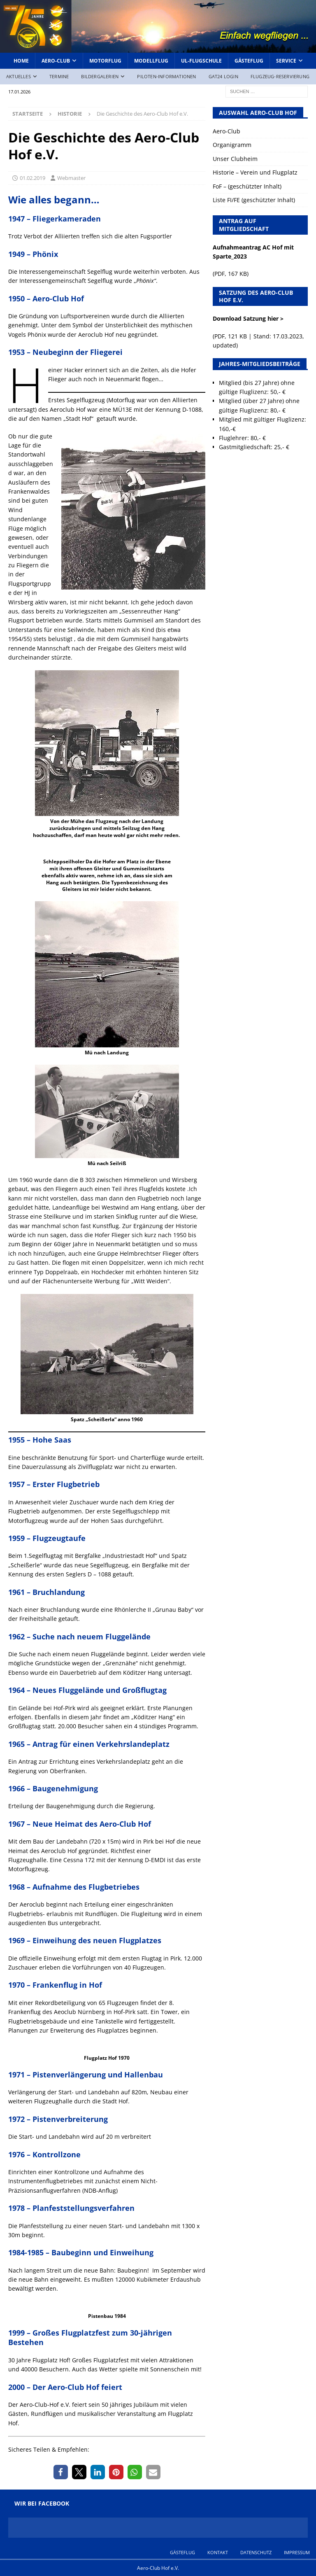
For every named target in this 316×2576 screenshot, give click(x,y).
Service (286, 60)
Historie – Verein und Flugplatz (255, 172)
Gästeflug (249, 60)
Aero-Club (56, 60)
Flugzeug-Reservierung (280, 76)
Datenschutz (256, 2552)
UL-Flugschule (201, 60)
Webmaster (71, 178)
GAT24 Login (223, 76)
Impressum (297, 2552)
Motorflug (105, 60)
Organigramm (232, 145)
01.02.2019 (32, 178)
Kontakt (217, 2552)
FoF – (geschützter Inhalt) (247, 186)
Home (21, 60)
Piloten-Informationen (166, 76)
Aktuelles (18, 76)
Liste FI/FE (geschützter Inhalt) (254, 200)
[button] (60, 2472)
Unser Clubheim (235, 159)
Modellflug (151, 60)
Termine (59, 76)
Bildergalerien (99, 76)
